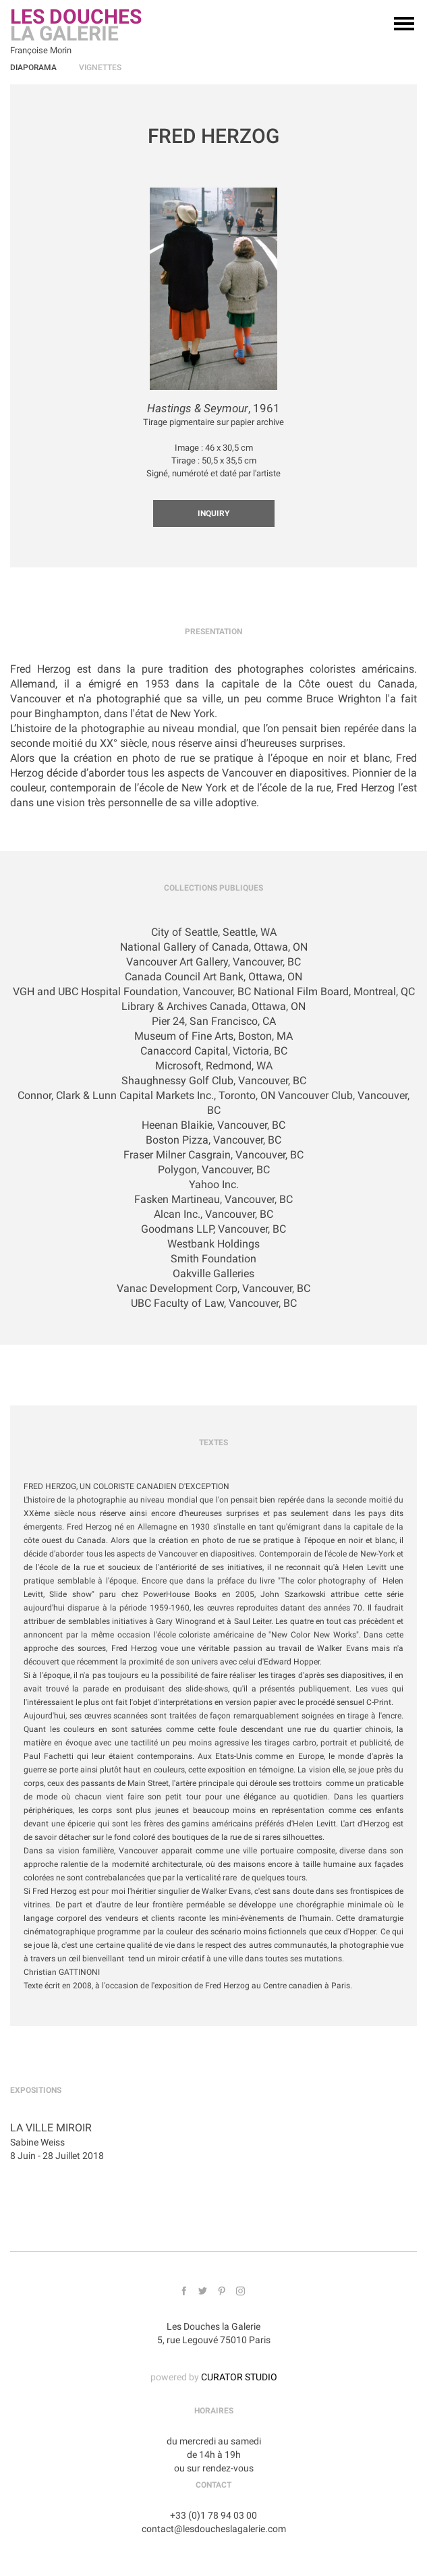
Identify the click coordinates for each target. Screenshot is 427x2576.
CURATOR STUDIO (239, 2377)
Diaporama (33, 67)
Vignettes (100, 67)
